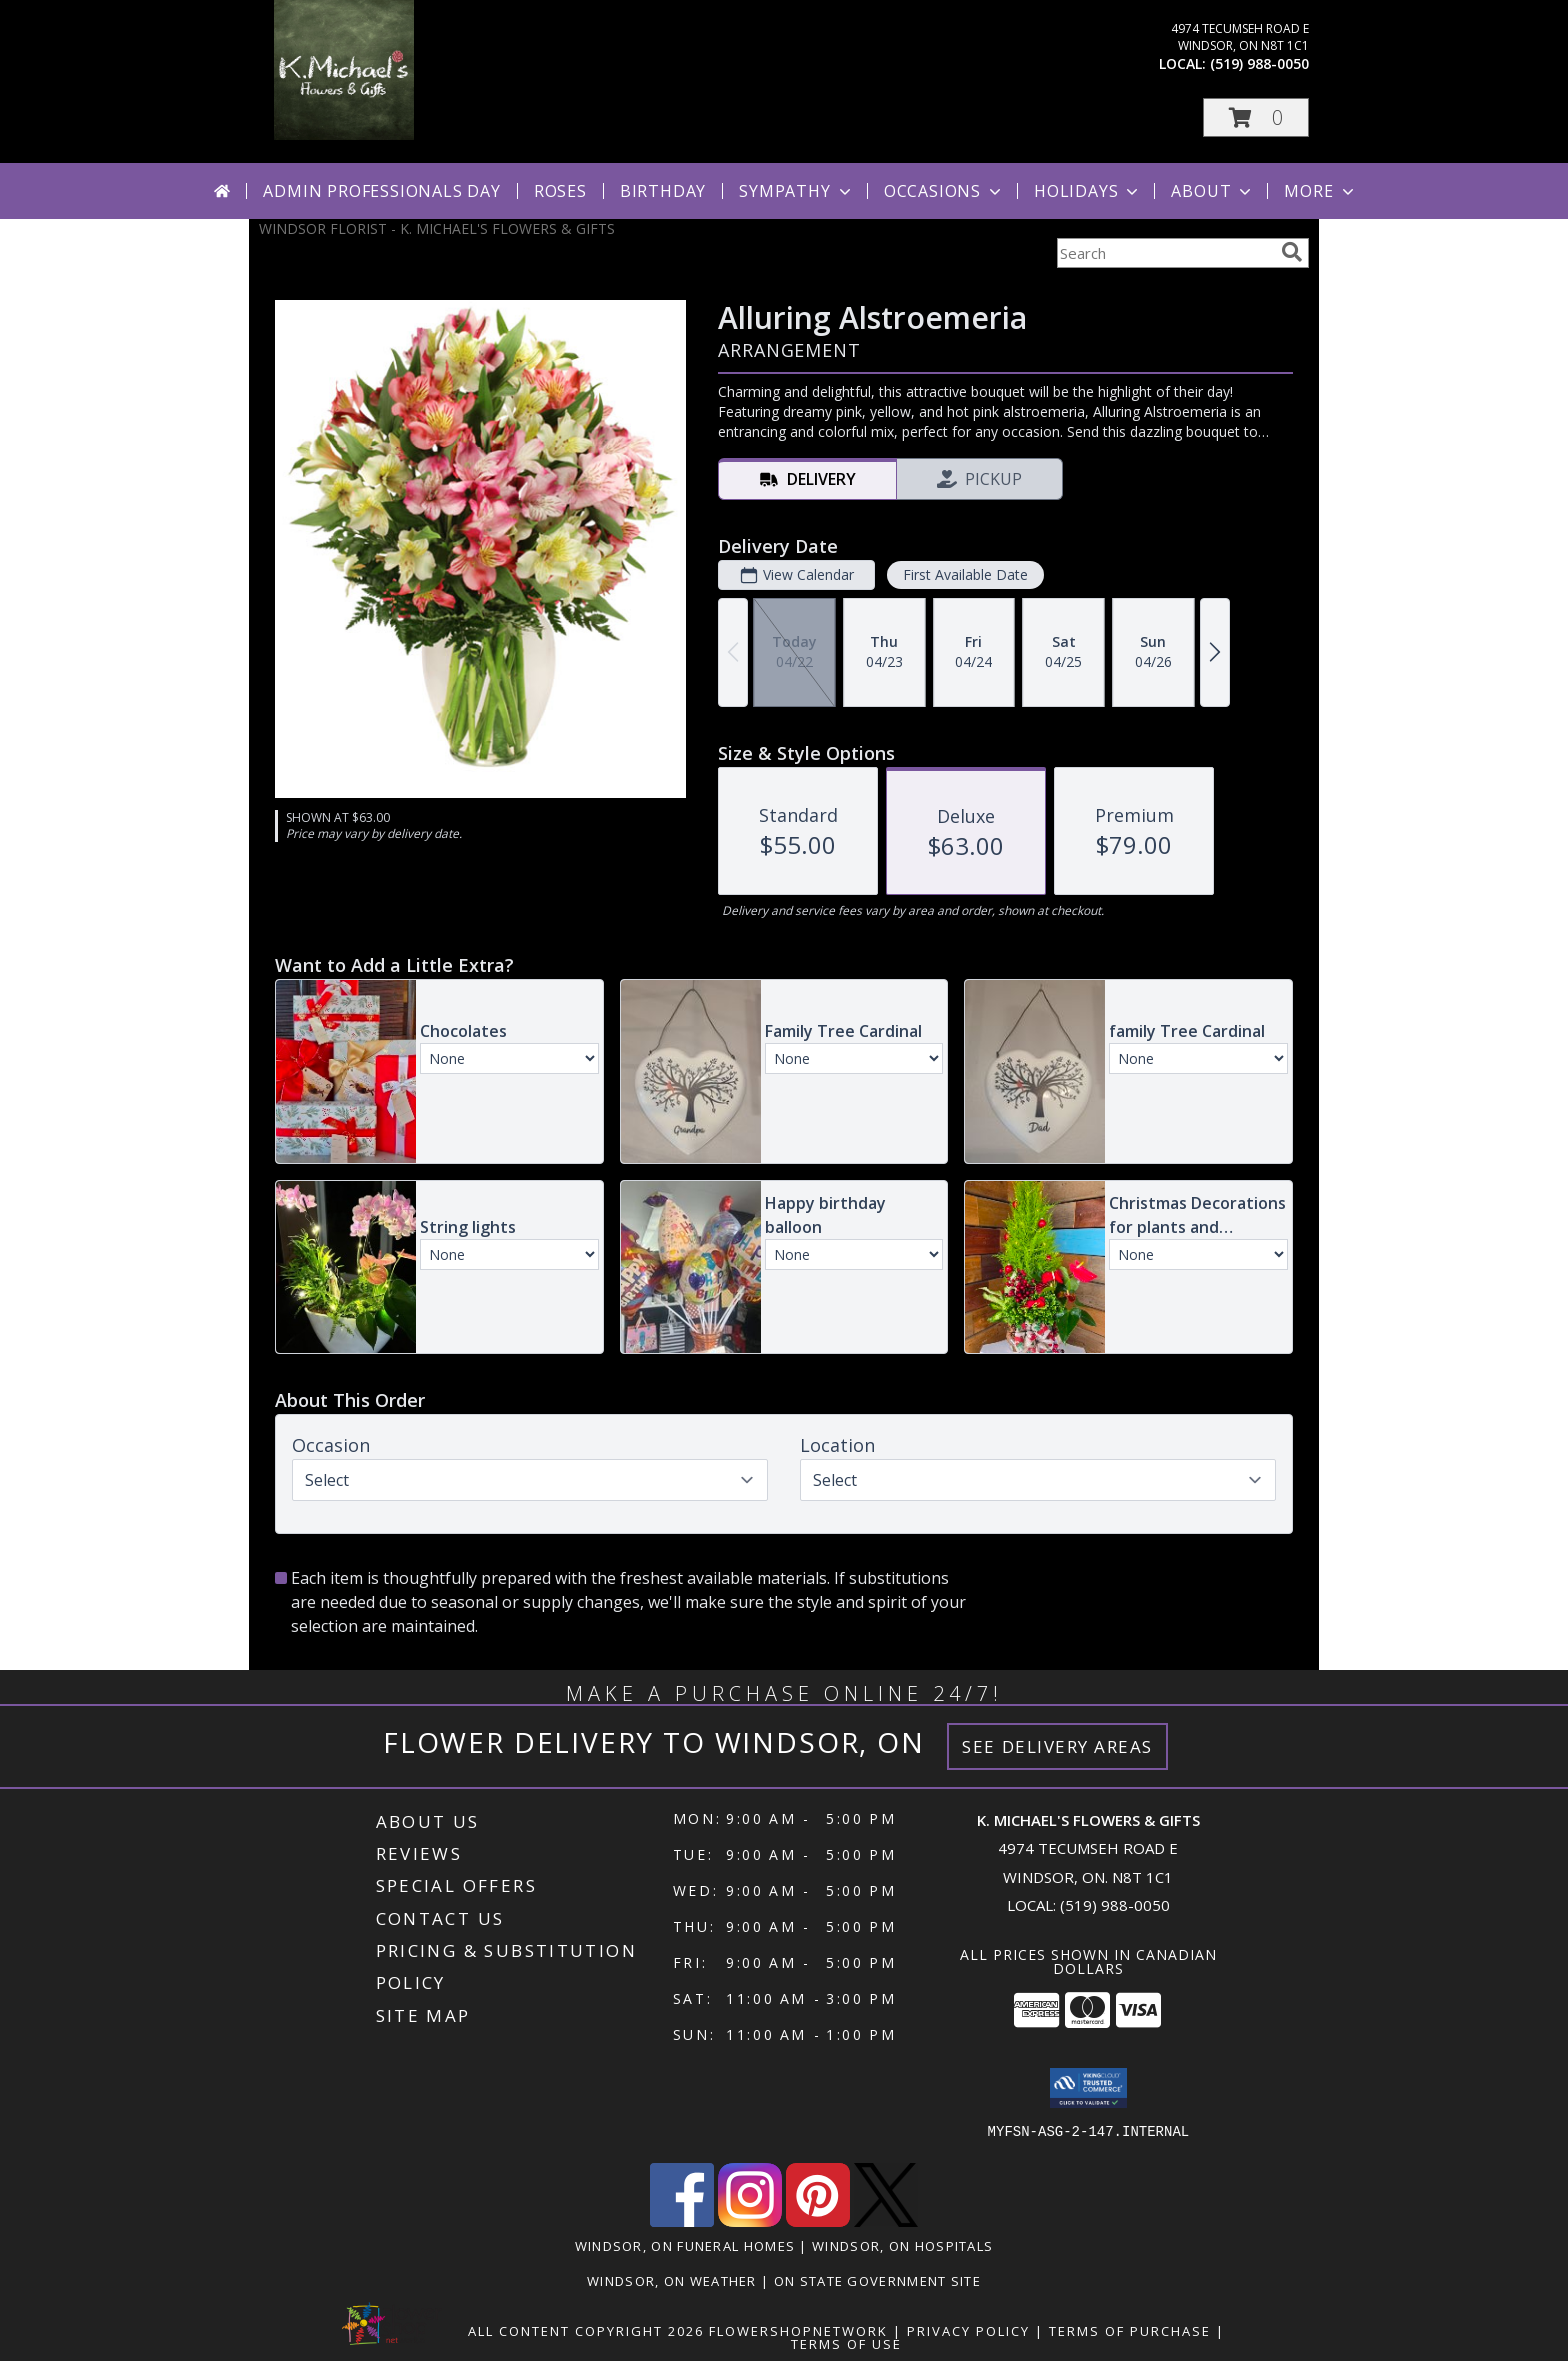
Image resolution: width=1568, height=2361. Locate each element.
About (1213, 191)
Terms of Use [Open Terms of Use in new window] (846, 2344)
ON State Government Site (877, 2281)
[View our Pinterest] (818, 2221)
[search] (1292, 252)
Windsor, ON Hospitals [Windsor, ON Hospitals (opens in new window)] (902, 2246)
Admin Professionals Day (381, 191)
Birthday (663, 191)
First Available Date (965, 574)
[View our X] (886, 2221)
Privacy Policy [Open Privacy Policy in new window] (968, 2331)
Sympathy (796, 191)
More (1320, 191)
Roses (560, 191)
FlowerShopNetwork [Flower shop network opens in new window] (798, 2331)
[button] (1256, 117)
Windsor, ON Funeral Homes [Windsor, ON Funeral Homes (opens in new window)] (685, 2246)
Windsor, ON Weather (672, 2281)
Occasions (944, 191)
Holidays (1088, 191)
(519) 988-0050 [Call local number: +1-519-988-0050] (1259, 63)
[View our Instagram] (750, 2221)
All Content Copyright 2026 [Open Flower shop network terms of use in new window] (586, 2331)
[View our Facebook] (682, 2221)
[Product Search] (1165, 253)
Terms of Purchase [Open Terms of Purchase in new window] (1130, 2331)
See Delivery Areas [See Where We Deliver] (1057, 1746)
